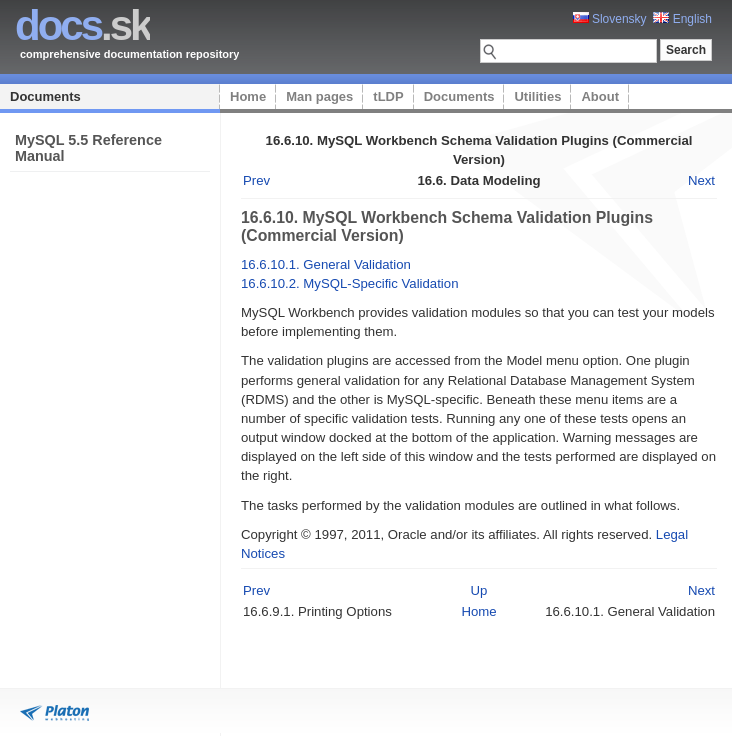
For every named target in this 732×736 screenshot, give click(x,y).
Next (701, 180)
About (600, 96)
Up (479, 590)
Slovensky (610, 19)
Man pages (319, 96)
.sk (82, 25)
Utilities (537, 96)
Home (248, 96)
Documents (45, 96)
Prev (256, 180)
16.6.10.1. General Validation (326, 264)
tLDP (388, 96)
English (682, 19)
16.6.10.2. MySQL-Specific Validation (349, 283)
